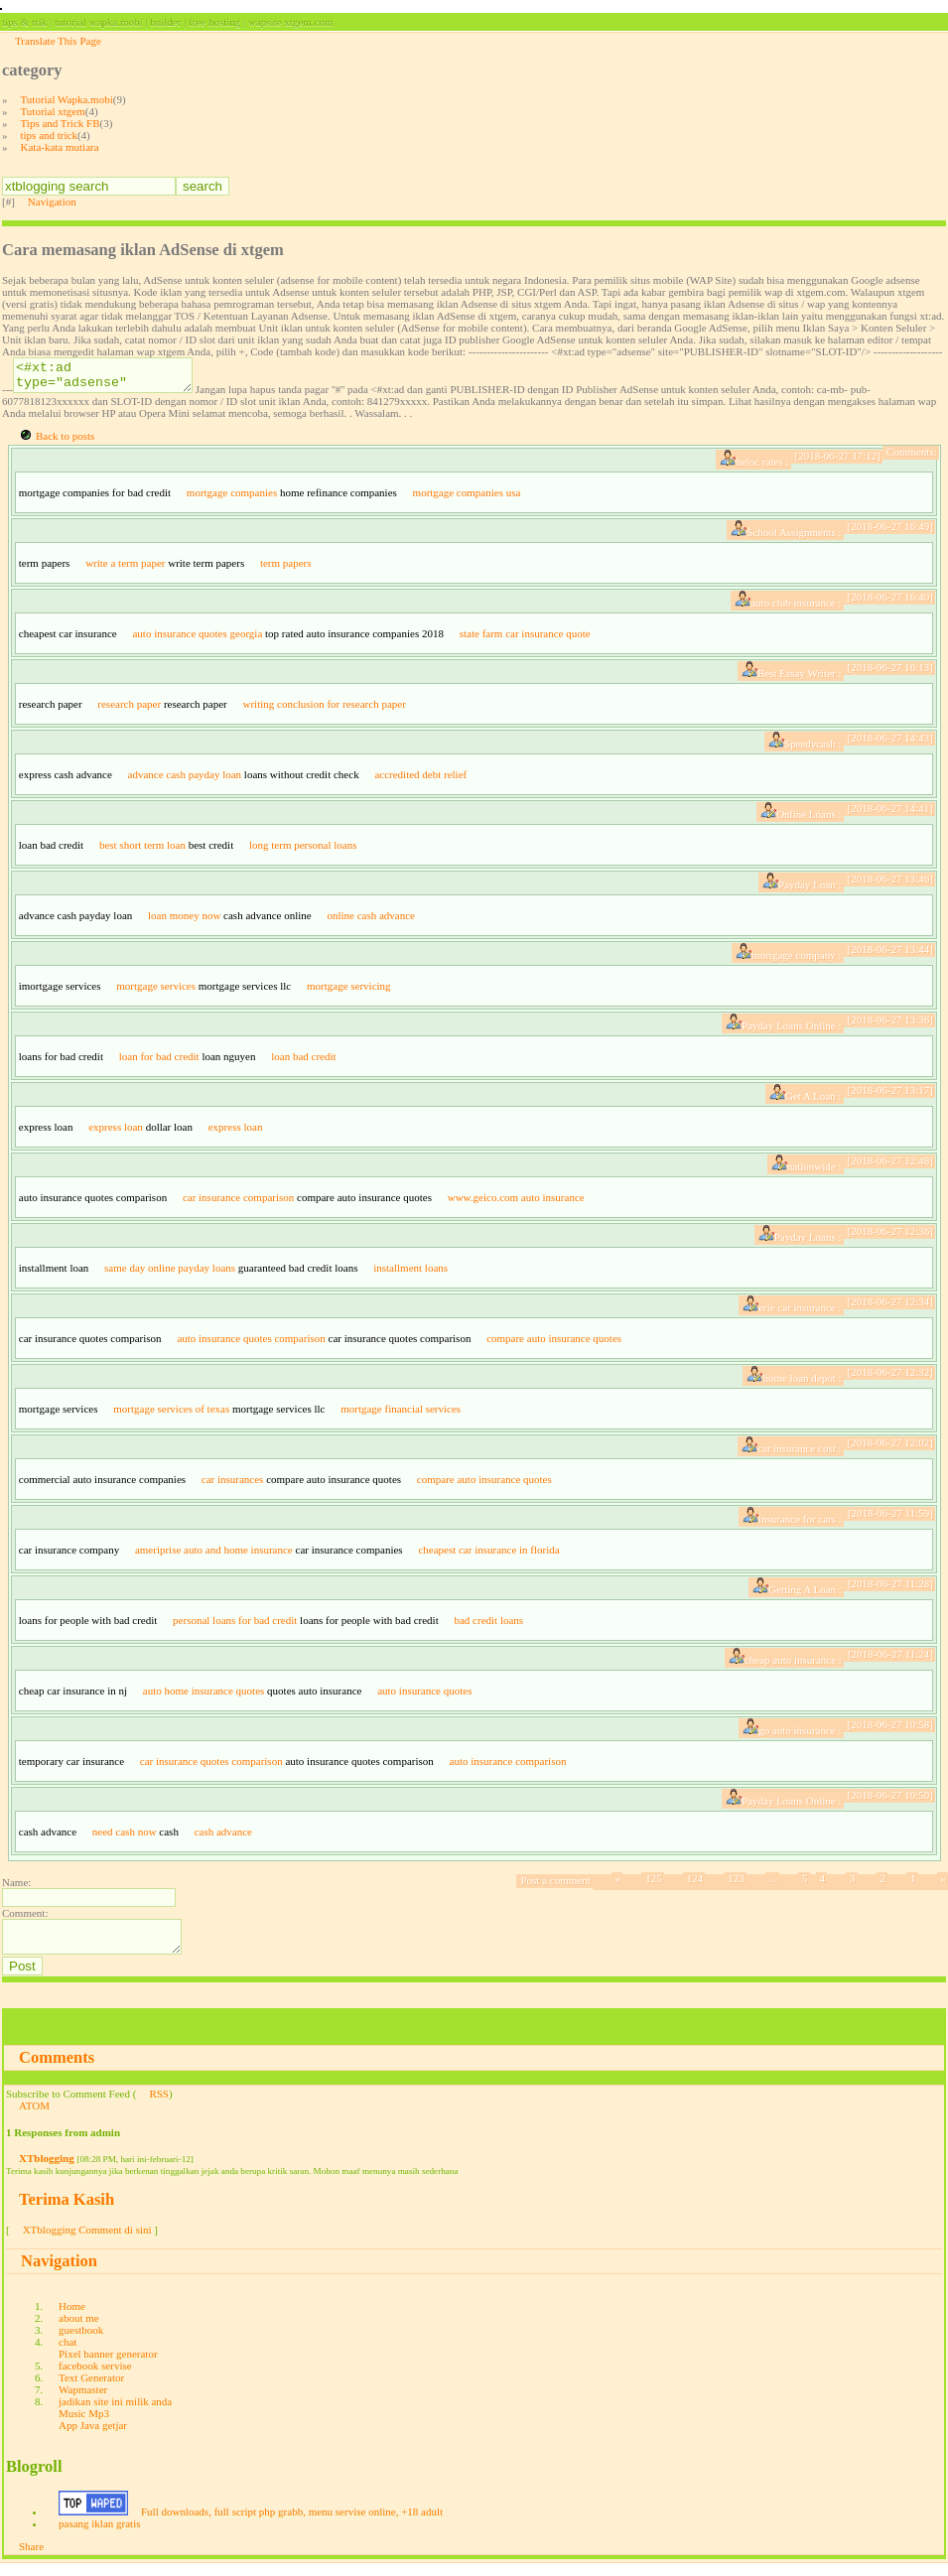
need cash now (124, 1837)
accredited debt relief (420, 780)
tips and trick (49, 135)
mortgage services (156, 992)
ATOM (34, 2117)
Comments (56, 2069)
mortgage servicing (349, 992)
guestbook (81, 2342)
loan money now (184, 921)
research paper (129, 710)
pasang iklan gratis (99, 2535)
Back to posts (65, 442)
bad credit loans (488, 1626)
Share (31, 2558)
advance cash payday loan (185, 780)
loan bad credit (303, 1062)
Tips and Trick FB (60, 123)
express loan (115, 1133)
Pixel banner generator (108, 2366)
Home (72, 2318)
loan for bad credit (159, 1062)
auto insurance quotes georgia (197, 639)
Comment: (25, 1919)
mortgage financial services (400, 1415)
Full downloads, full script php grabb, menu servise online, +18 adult (292, 2523)
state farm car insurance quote (525, 639)
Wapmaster (83, 2401)
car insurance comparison (238, 1203)
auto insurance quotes (424, 1696)
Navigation (52, 201)
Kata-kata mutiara (60, 147)
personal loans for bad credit (235, 1626)
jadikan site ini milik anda (115, 2413)
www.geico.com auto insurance (516, 1203)
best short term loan (142, 851)
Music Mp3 (84, 2425)
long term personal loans (302, 851)
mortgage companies (232, 498)
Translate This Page (58, 41)
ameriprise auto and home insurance (214, 1555)
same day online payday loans (169, 1274)
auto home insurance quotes (204, 1696)
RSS (159, 2105)
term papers (286, 569)
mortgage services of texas (171, 1415)
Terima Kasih (66, 2211)
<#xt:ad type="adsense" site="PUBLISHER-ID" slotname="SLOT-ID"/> (112, 378)
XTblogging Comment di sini (87, 2241)
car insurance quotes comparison (211, 1767)
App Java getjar (93, 2437)
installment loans (410, 1274)
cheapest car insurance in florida (488, 1555)
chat (67, 2354)
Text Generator (91, 2389)
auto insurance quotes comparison (251, 1344)
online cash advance (371, 921)
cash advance (223, 1837)
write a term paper (125, 569)
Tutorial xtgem (53, 111)
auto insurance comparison (508, 1767)
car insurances (233, 1485)
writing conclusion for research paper (323, 710)
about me (79, 2330)
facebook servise (95, 2377)
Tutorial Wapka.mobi (67, 99)
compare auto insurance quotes (553, 1344)
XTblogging (46, 2170)
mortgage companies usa (467, 498)
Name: (16, 1888)
